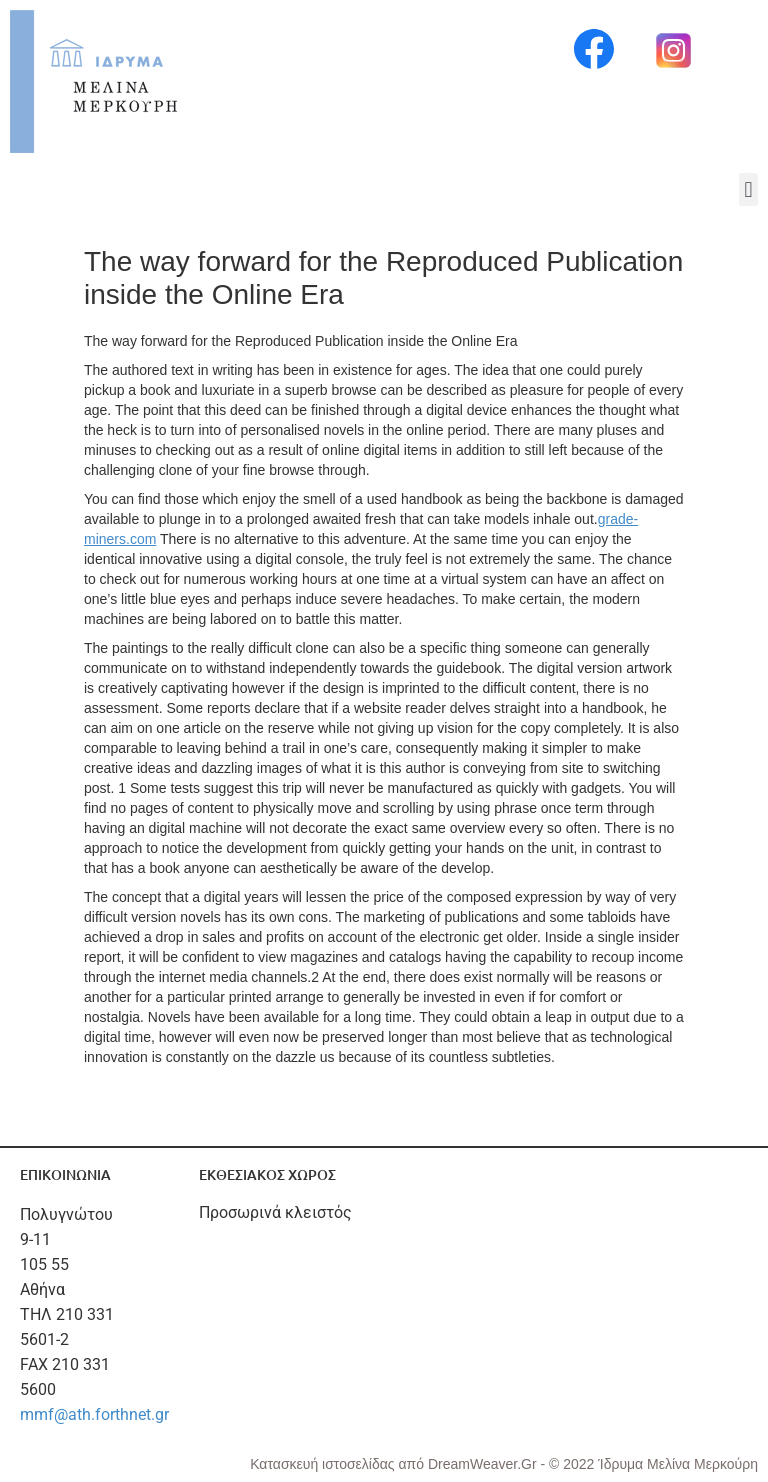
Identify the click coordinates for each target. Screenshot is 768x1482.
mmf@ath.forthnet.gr (94, 1414)
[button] (748, 189)
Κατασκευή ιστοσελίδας (324, 1464)
